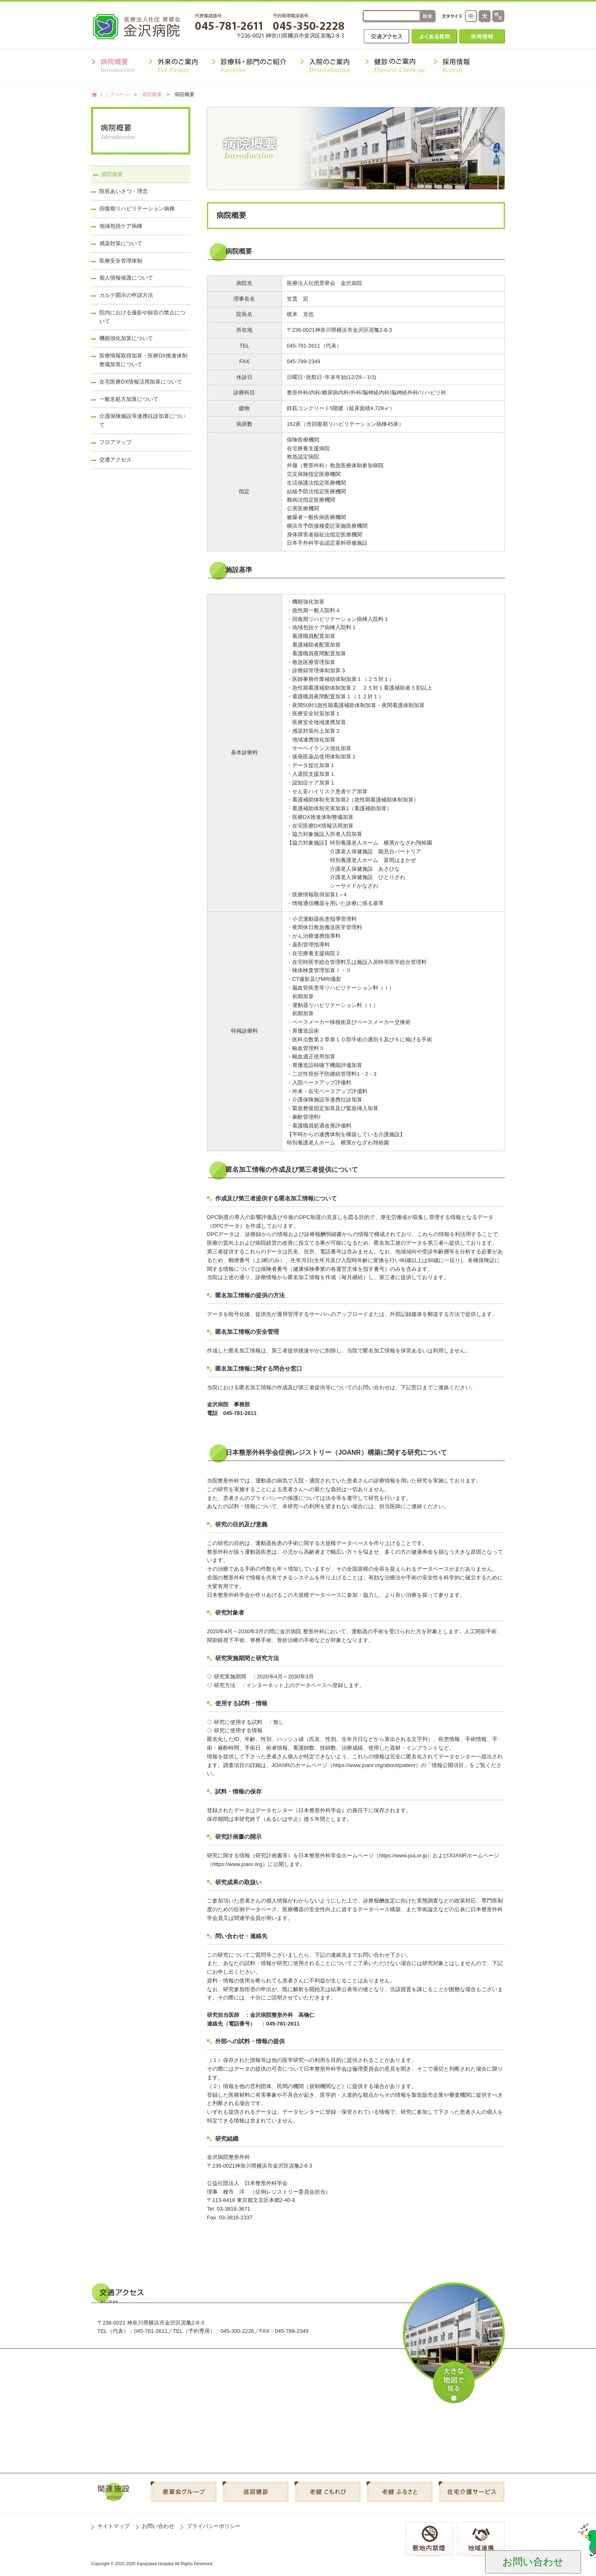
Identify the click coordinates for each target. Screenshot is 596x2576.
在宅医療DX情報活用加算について (140, 382)
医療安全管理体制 (120, 261)
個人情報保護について (126, 278)
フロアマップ (115, 442)
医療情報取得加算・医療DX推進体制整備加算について (143, 359)
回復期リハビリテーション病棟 (137, 208)
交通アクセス (387, 36)
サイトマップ (113, 2526)
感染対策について (120, 243)
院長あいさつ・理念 (123, 191)
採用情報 (482, 36)
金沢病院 (142, 26)
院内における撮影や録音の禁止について (142, 316)
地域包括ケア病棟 (120, 226)
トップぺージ (114, 94)
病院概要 (152, 94)
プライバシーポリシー (213, 2526)
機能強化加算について (126, 338)
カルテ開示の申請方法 (126, 295)
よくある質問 (434, 36)
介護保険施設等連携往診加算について (142, 420)
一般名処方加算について (129, 399)
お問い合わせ (158, 2526)
